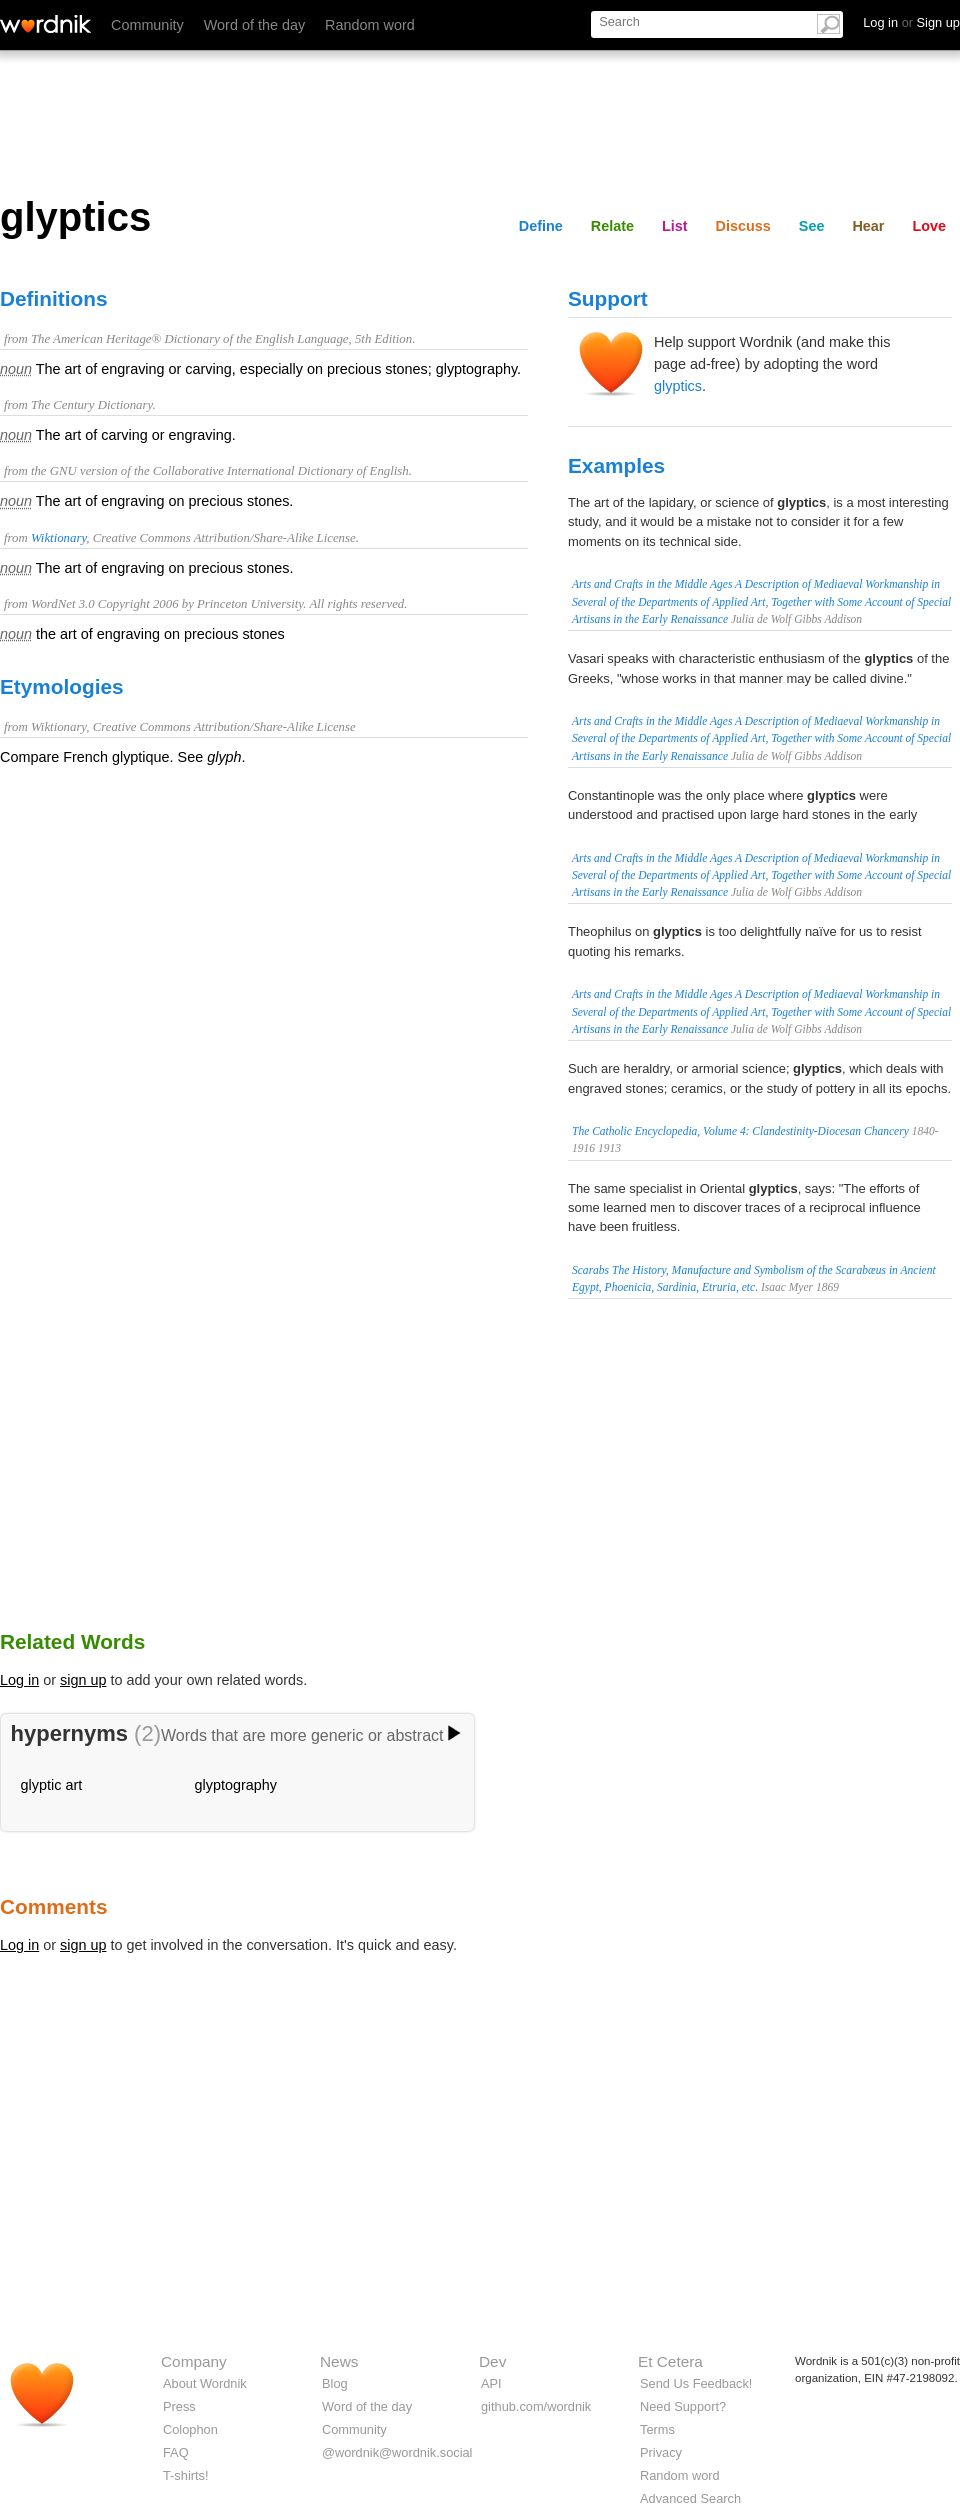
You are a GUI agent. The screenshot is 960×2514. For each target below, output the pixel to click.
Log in (19, 1680)
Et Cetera (670, 2361)
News (339, 2361)
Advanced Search (690, 2498)
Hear (868, 226)
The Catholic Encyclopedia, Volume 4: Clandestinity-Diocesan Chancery (740, 1131)
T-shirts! (186, 2475)
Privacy (661, 2452)
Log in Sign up (911, 22)
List (675, 226)
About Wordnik (205, 2383)
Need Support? (683, 2406)
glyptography (236, 1785)
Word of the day (254, 25)
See (812, 226)
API (491, 2383)
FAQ (176, 2452)
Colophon (190, 2429)
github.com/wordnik (536, 2406)
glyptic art (52, 1785)
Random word (370, 25)
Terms (657, 2429)
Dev (492, 2361)
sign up (83, 1680)
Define (541, 226)
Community (147, 25)
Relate (612, 226)
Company (194, 2361)
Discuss (743, 226)
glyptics (678, 386)
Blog (335, 2383)
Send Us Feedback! (696, 2383)
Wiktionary (58, 538)
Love (929, 226)
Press (179, 2406)
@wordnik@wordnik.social (397, 2452)
